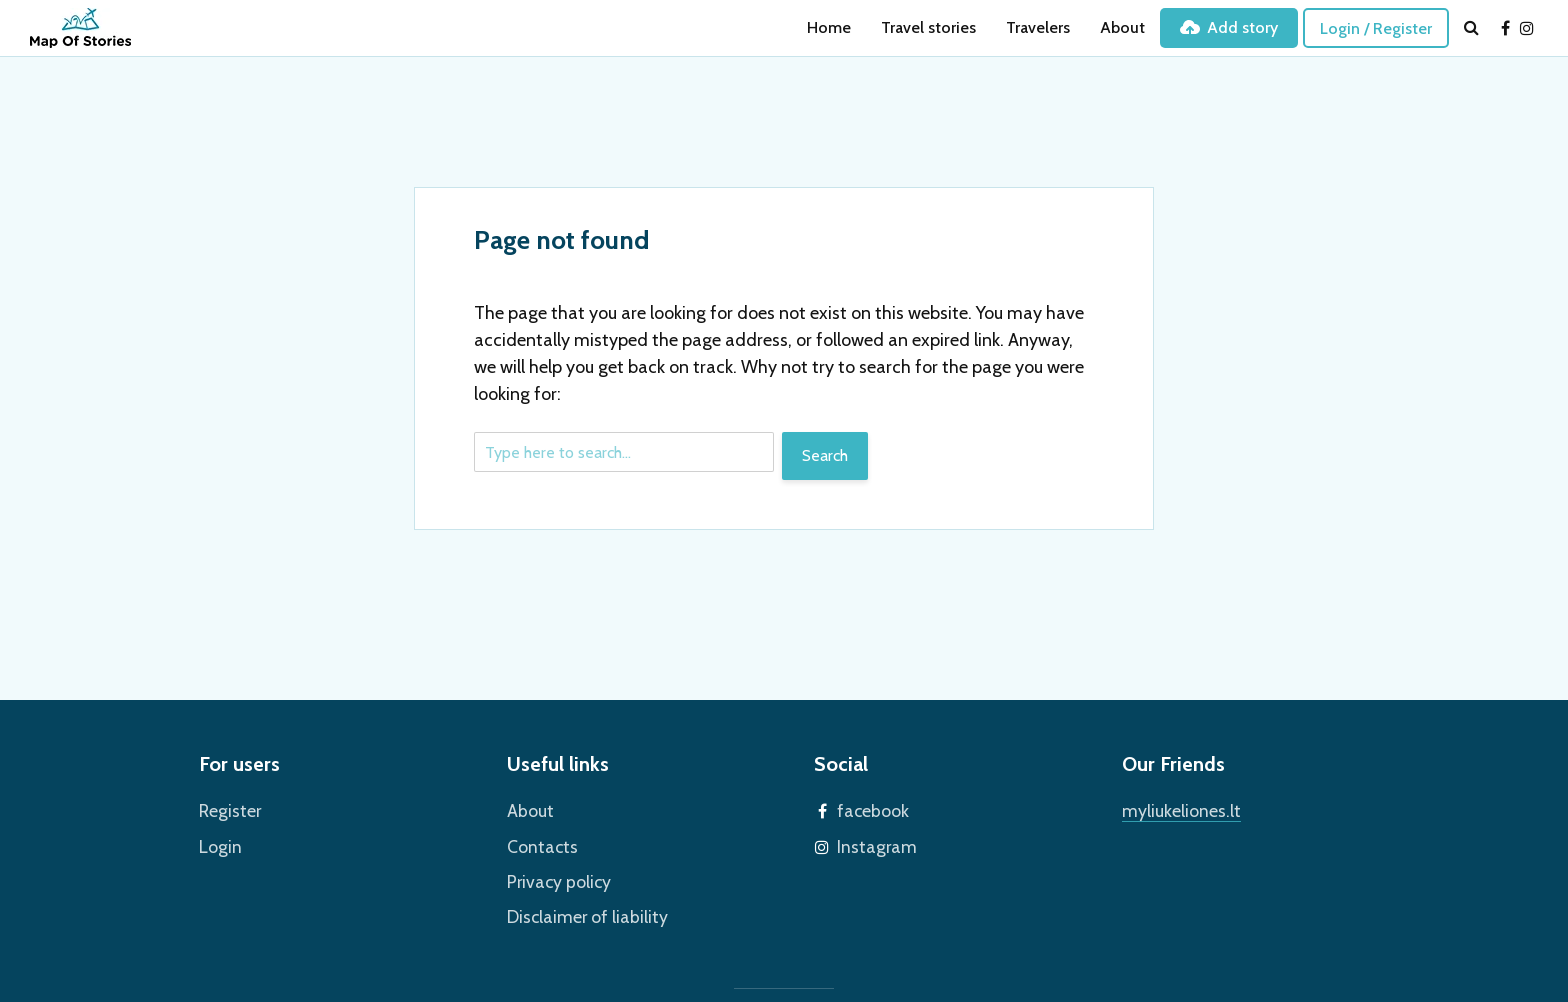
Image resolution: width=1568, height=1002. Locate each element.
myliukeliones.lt (1175, 808)
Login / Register (1376, 28)
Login (217, 841)
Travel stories (928, 27)
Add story (1229, 27)
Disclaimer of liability (578, 907)
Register (227, 808)
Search (825, 455)
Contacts (538, 841)
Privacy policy (553, 874)
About (1122, 27)
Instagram (871, 841)
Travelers (1038, 27)
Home (829, 27)
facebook (869, 808)
